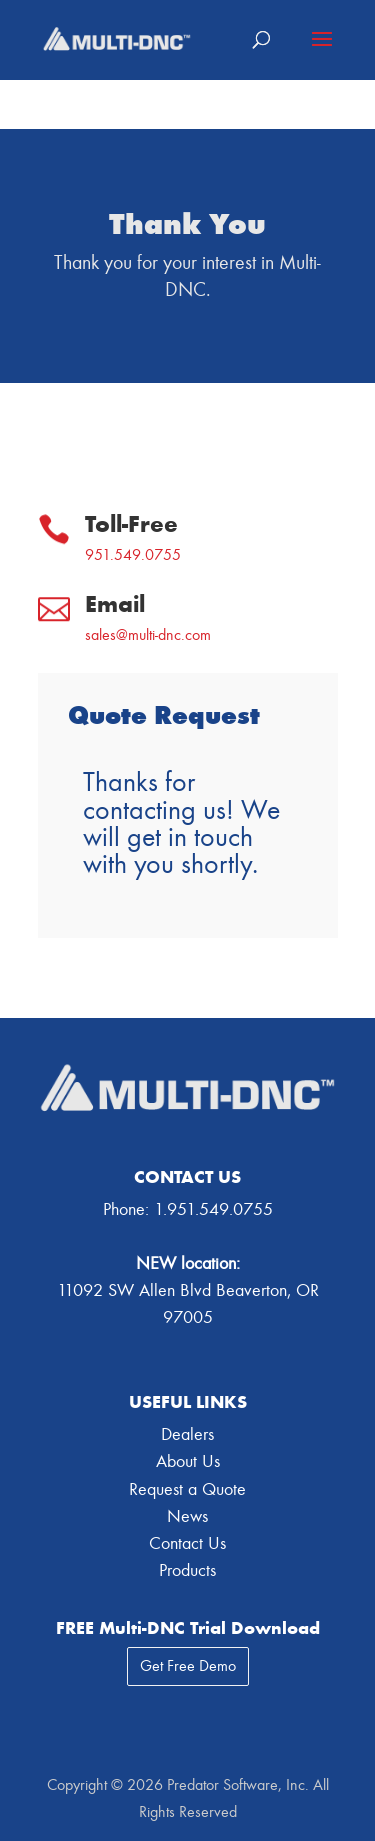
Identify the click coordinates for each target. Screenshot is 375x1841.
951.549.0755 (133, 555)
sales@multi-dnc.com (148, 635)
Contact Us (187, 1543)
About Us (188, 1461)
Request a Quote (187, 1489)
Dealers (187, 1434)
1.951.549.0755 (213, 1209)
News (187, 1516)
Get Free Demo (188, 1666)
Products (187, 1570)
